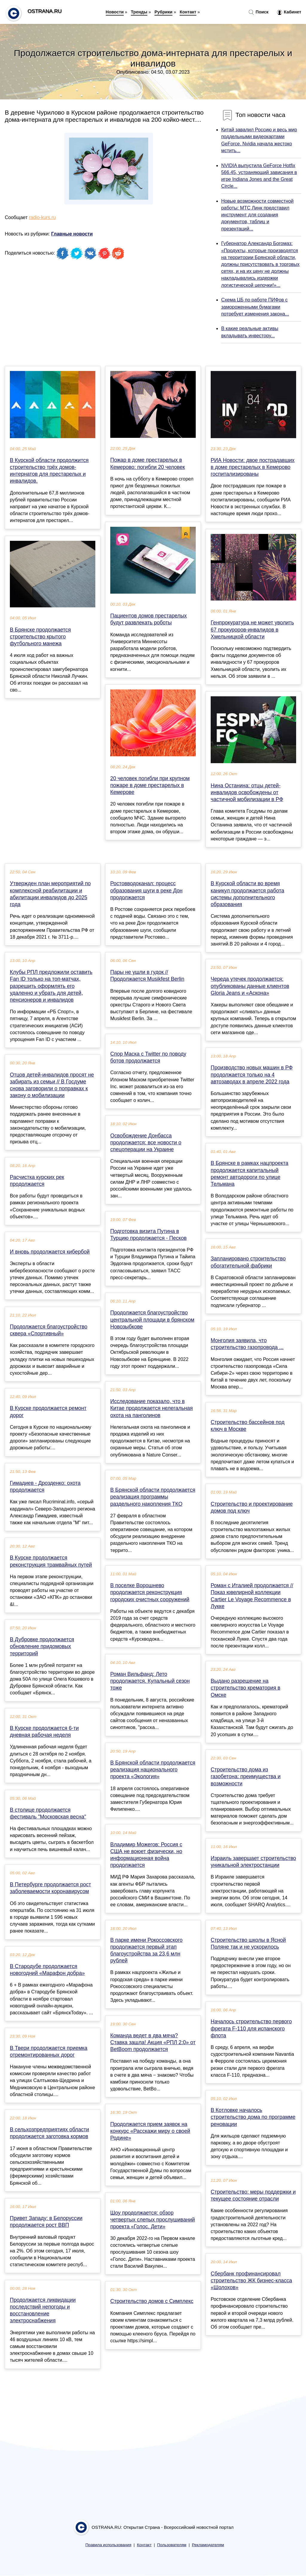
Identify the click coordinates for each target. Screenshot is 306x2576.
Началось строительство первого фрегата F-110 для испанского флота (251, 2028)
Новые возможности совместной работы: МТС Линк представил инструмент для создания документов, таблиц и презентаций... (257, 214)
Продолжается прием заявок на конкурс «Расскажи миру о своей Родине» (150, 2131)
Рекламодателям (208, 2545)
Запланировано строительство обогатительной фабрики (248, 1262)
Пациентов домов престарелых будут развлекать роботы (148, 619)
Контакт (188, 12)
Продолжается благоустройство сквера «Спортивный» (48, 1330)
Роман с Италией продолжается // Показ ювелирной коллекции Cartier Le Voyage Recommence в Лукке (252, 1595)
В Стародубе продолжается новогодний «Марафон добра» (47, 1969)
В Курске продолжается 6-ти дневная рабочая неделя (44, 1731)
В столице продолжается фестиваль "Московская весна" (48, 1813)
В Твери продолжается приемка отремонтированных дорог (48, 2051)
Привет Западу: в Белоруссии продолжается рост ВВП (46, 2221)
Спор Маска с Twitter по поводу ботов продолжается (148, 1057)
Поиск (258, 12)
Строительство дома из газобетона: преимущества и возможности (246, 1776)
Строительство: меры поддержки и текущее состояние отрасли (253, 2195)
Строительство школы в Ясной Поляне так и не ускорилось (248, 1943)
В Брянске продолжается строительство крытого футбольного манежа (40, 636)
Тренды (139, 12)
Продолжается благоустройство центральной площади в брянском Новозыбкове (152, 1319)
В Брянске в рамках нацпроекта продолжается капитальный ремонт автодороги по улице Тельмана (249, 1173)
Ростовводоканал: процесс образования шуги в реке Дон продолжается (146, 890)
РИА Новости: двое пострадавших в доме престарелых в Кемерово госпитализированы (253, 467)
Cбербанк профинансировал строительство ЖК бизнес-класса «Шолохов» (251, 2280)
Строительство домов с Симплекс (151, 2301)
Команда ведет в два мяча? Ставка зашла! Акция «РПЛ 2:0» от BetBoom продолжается (152, 2042)
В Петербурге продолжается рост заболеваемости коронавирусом (50, 1887)
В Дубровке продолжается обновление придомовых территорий (42, 1646)
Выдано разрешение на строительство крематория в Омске (245, 1688)
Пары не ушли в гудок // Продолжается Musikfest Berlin (147, 975)
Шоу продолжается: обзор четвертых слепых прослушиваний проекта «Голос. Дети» (152, 2219)
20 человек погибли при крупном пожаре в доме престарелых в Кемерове (150, 785)
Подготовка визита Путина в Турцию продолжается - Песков (148, 1234)
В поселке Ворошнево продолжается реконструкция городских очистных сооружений (149, 1592)
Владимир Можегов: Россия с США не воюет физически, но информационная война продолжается (146, 1854)
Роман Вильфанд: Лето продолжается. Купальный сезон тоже (150, 1681)
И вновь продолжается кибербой (50, 1252)
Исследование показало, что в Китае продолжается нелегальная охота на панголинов (151, 1408)
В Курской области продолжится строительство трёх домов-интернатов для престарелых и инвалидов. (49, 470)
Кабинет (289, 12)
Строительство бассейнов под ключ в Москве (247, 1425)
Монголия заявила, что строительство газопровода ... (247, 1343)
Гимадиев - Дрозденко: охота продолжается (45, 1486)
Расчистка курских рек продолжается (37, 1180)
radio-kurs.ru (42, 217)
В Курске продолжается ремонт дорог (48, 1411)
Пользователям (171, 2545)
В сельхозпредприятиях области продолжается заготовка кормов (49, 2133)
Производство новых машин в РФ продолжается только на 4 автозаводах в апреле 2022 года (252, 1074)
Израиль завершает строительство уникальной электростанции (253, 1861)
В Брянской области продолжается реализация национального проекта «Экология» (152, 1769)
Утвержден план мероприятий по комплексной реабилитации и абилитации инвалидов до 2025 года (50, 893)
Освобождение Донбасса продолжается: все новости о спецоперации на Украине (145, 1142)
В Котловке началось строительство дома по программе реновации (253, 2117)
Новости (115, 12)
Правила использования (108, 2545)
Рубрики (163, 12)
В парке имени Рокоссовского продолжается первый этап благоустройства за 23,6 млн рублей (146, 1950)
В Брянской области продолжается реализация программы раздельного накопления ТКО (152, 1497)
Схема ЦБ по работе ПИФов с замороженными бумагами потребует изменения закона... (255, 306)
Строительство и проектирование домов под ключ (252, 1507)
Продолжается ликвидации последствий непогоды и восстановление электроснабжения (43, 2310)
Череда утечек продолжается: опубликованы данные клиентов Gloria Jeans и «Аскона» (250, 986)
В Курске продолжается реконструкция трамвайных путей (51, 1561)
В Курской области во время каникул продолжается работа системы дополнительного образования (247, 893)
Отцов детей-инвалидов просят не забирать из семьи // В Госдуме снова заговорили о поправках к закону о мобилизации (52, 1085)
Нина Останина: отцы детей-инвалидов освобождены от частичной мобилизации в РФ (247, 792)
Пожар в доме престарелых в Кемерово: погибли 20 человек (147, 463)
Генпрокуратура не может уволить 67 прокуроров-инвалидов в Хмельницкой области (252, 629)
